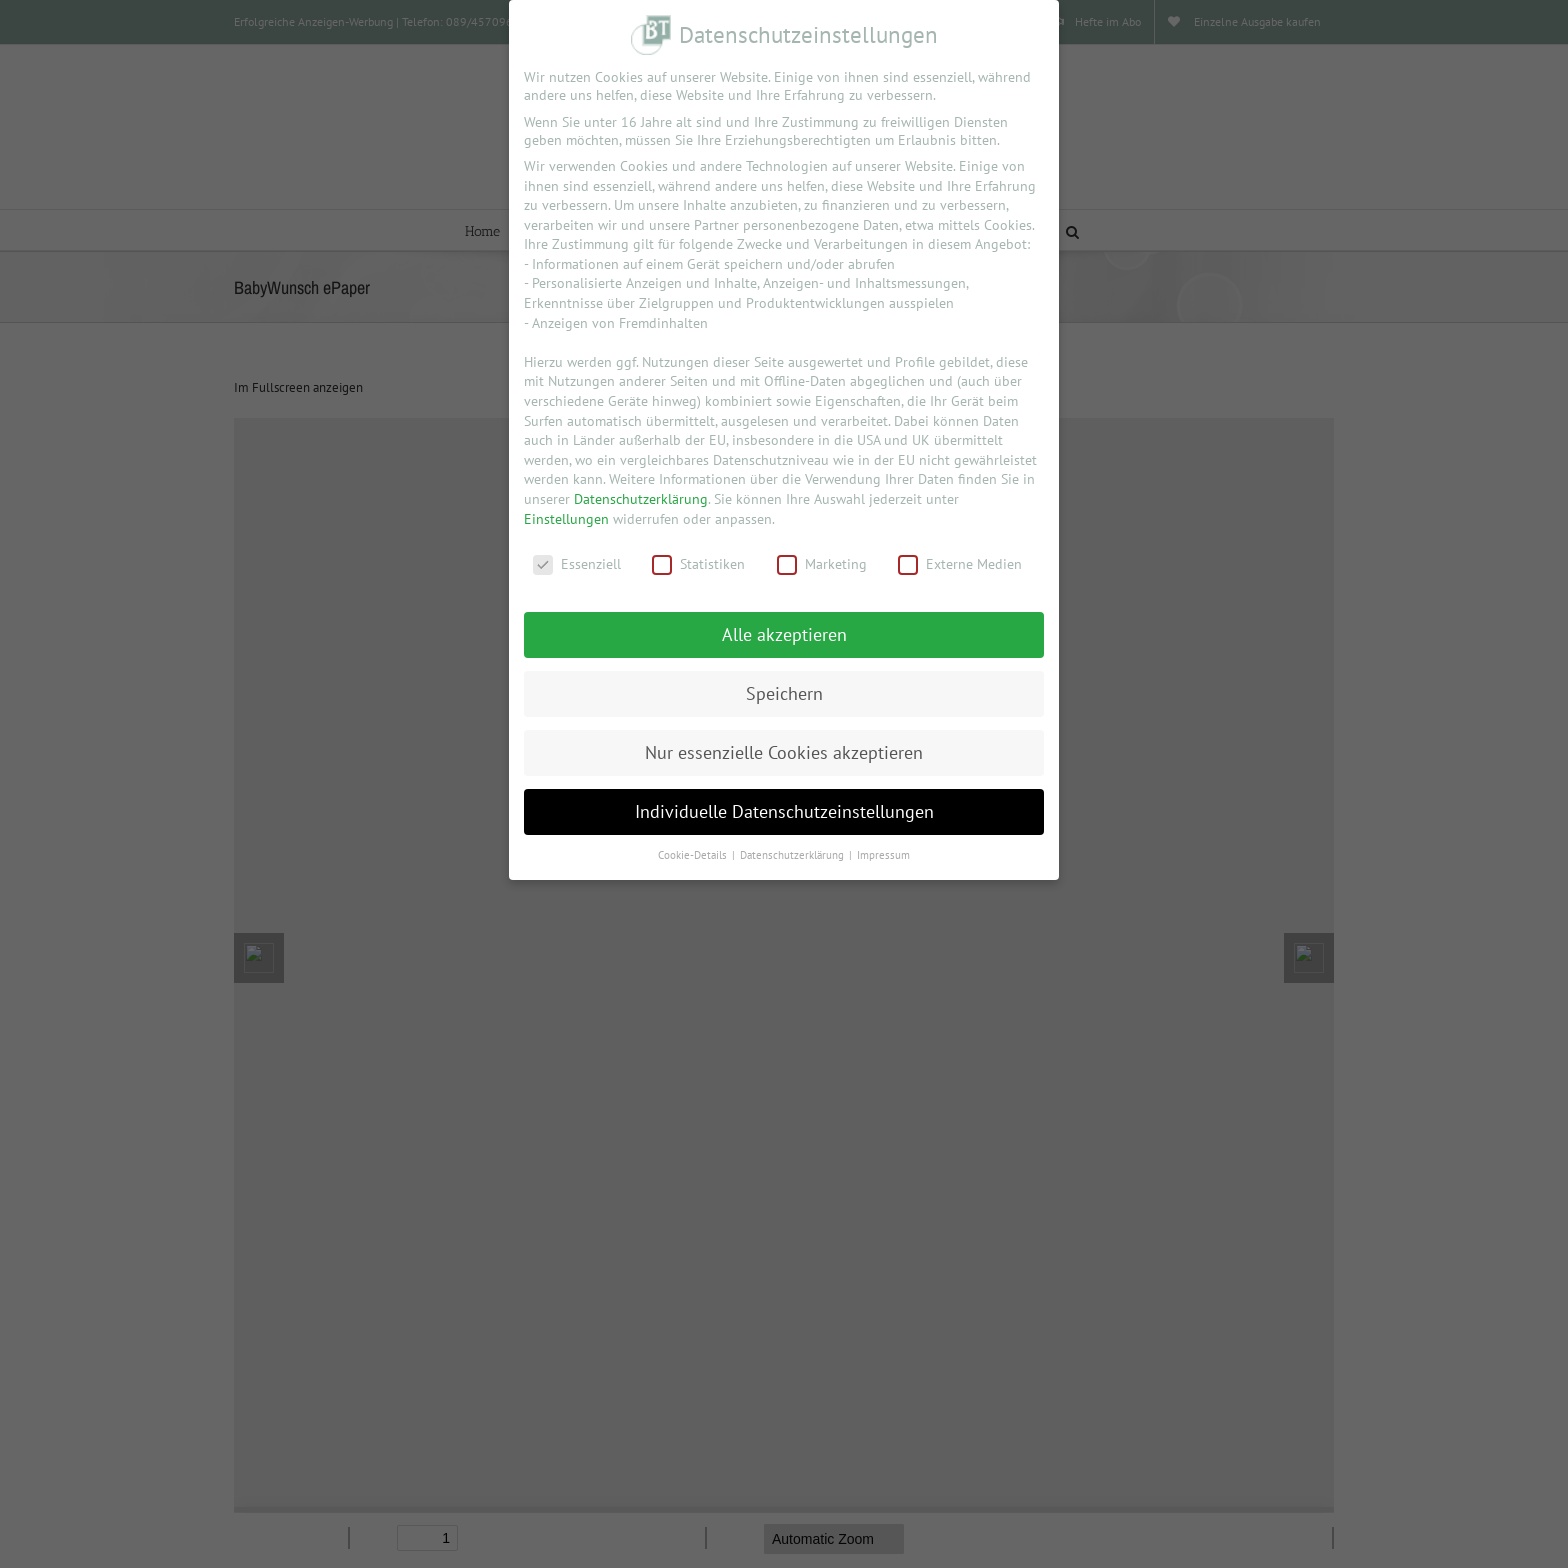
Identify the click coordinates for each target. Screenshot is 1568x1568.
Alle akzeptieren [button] (784, 634)
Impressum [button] (883, 855)
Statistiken (698, 564)
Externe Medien (960, 564)
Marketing (822, 564)
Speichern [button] (784, 693)
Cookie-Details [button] (694, 855)
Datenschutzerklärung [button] (793, 855)
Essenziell (577, 564)
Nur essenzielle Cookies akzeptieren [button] (784, 752)
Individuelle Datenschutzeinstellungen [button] (784, 811)
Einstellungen (566, 519)
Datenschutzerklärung (641, 499)
